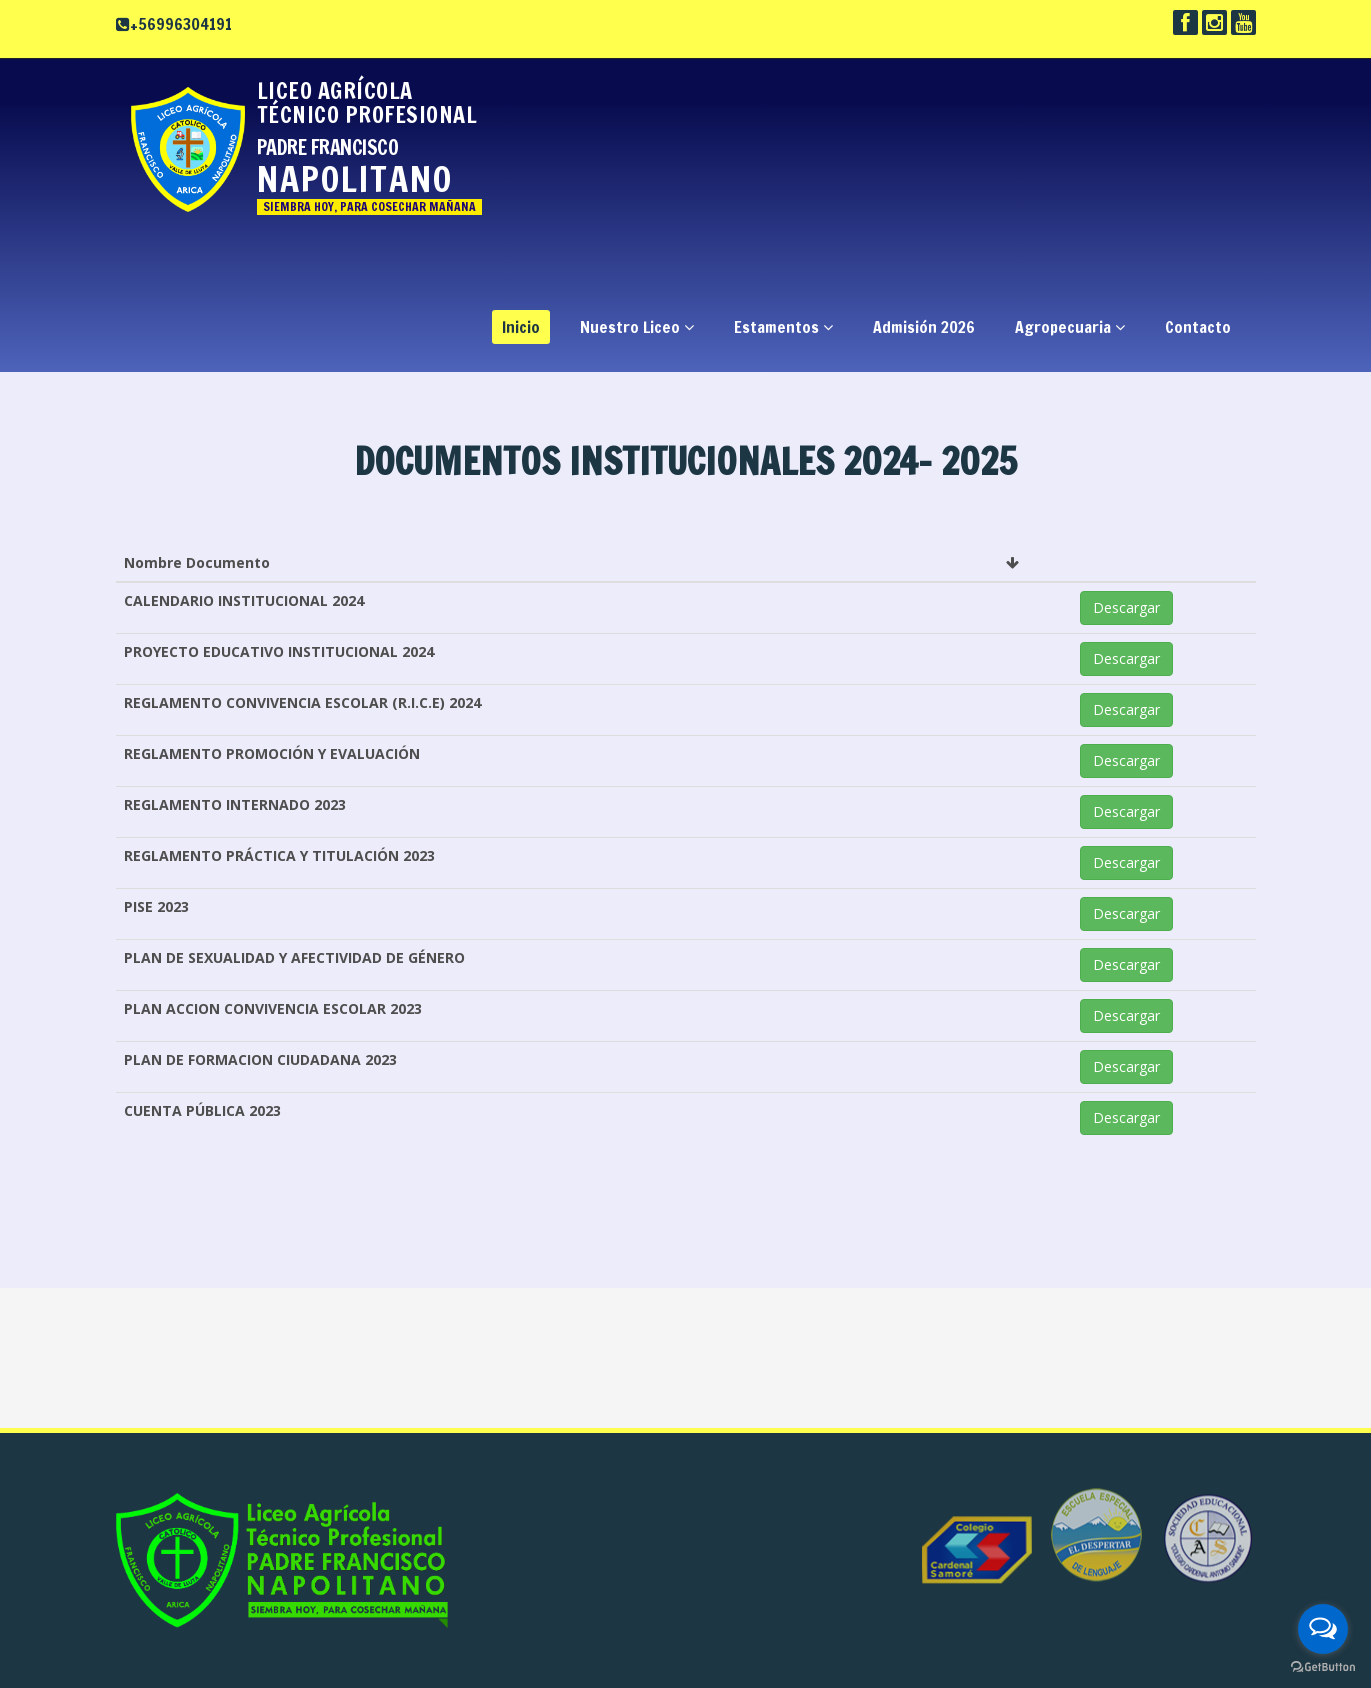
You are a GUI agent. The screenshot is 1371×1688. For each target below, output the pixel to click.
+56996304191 (181, 24)
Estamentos (783, 327)
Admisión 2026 (924, 327)
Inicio (521, 327)
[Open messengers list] (1323, 1629)
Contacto (1198, 327)
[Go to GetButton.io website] (1323, 1667)
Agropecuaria (1070, 327)
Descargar (1126, 607)
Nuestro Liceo (637, 327)
